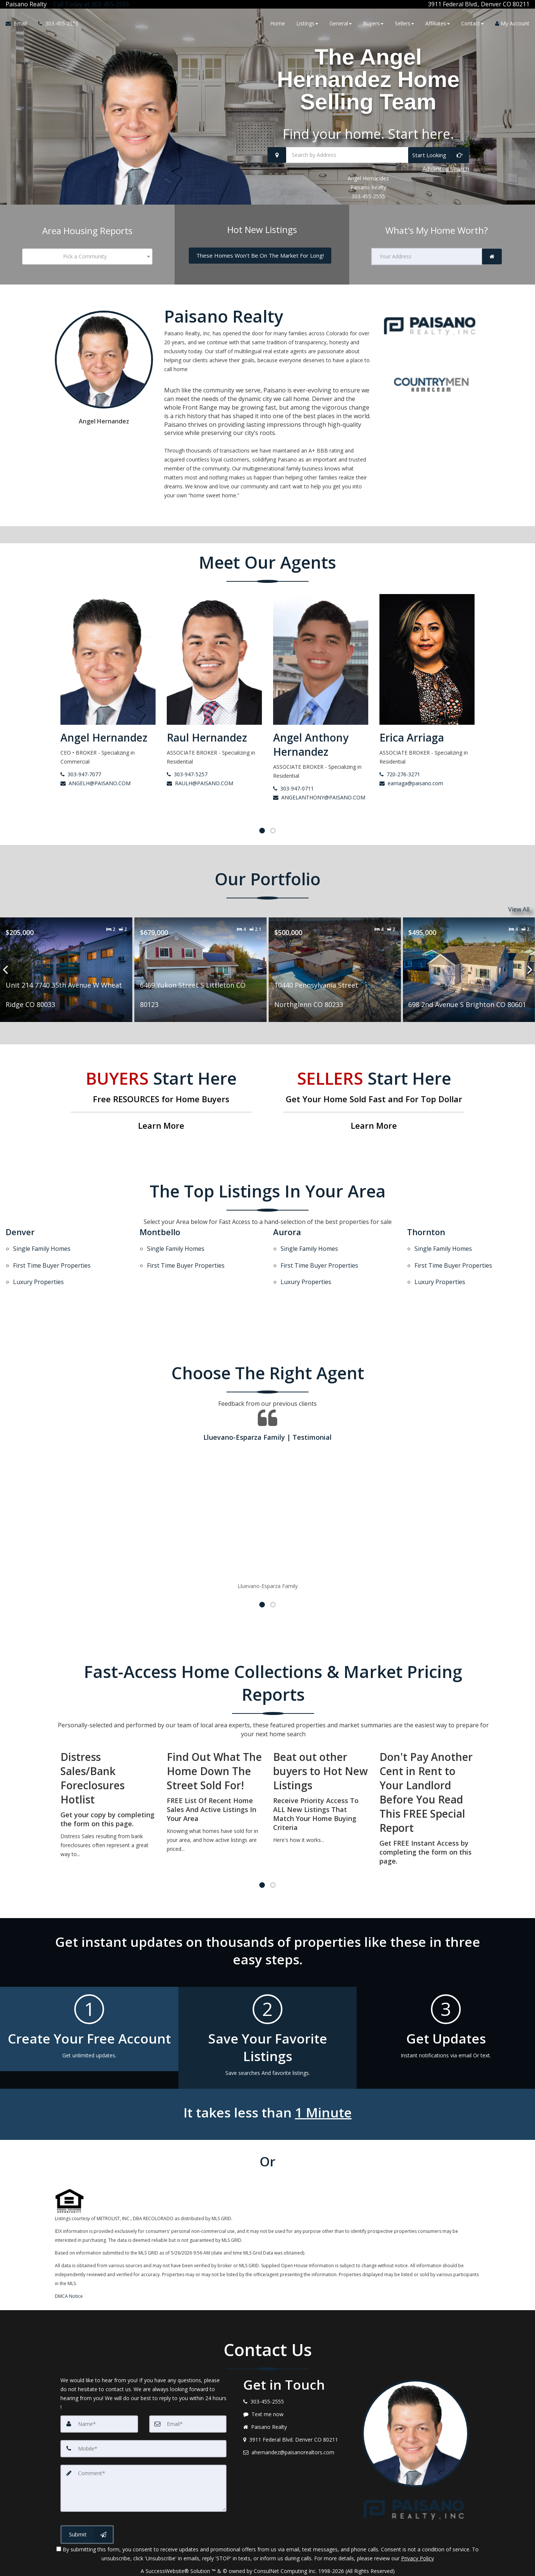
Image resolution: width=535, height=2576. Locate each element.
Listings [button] (307, 23)
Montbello (160, 1231)
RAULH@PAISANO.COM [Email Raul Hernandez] (306, 783)
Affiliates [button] (437, 23)
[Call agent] (88, 4)
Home (277, 23)
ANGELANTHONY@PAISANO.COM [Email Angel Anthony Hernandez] (425, 797)
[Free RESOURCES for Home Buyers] (161, 1101)
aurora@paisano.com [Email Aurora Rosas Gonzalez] (90, 797)
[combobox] (87, 256)
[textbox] (87, 256)
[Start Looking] (438, 155)
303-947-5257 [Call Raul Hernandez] (293, 774)
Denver (20, 1231)
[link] (492, 256)
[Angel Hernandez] (214, 669)
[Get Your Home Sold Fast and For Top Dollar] (374, 1101)
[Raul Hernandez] (320, 669)
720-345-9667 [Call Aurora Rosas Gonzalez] (80, 788)
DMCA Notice (69, 2275)
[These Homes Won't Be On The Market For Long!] (260, 256)
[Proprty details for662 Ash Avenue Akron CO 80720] (66, 969)
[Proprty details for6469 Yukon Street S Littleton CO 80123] (335, 969)
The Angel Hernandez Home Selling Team (368, 79)
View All (518, 909)
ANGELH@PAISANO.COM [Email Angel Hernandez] (202, 783)
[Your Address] (426, 256)
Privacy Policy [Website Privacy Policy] (417, 2537)
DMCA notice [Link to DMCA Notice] (267, 2567)
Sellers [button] (404, 23)
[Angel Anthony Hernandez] (427, 676)
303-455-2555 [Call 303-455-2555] (368, 196)
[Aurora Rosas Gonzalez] (108, 676)
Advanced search (445, 169)
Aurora (287, 1231)
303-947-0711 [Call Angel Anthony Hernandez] (399, 788)
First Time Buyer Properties (52, 1254)
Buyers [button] (373, 23)
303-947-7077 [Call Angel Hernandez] (187, 774)
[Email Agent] (19, 23)
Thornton (426, 1231)
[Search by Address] (368, 155)
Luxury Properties (38, 1264)
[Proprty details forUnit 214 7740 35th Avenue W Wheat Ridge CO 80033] (200, 969)
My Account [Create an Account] (512, 23)
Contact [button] (472, 23)
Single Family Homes (42, 1245)
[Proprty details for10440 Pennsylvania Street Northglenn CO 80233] (469, 969)
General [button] (340, 23)
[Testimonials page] (267, 1478)
